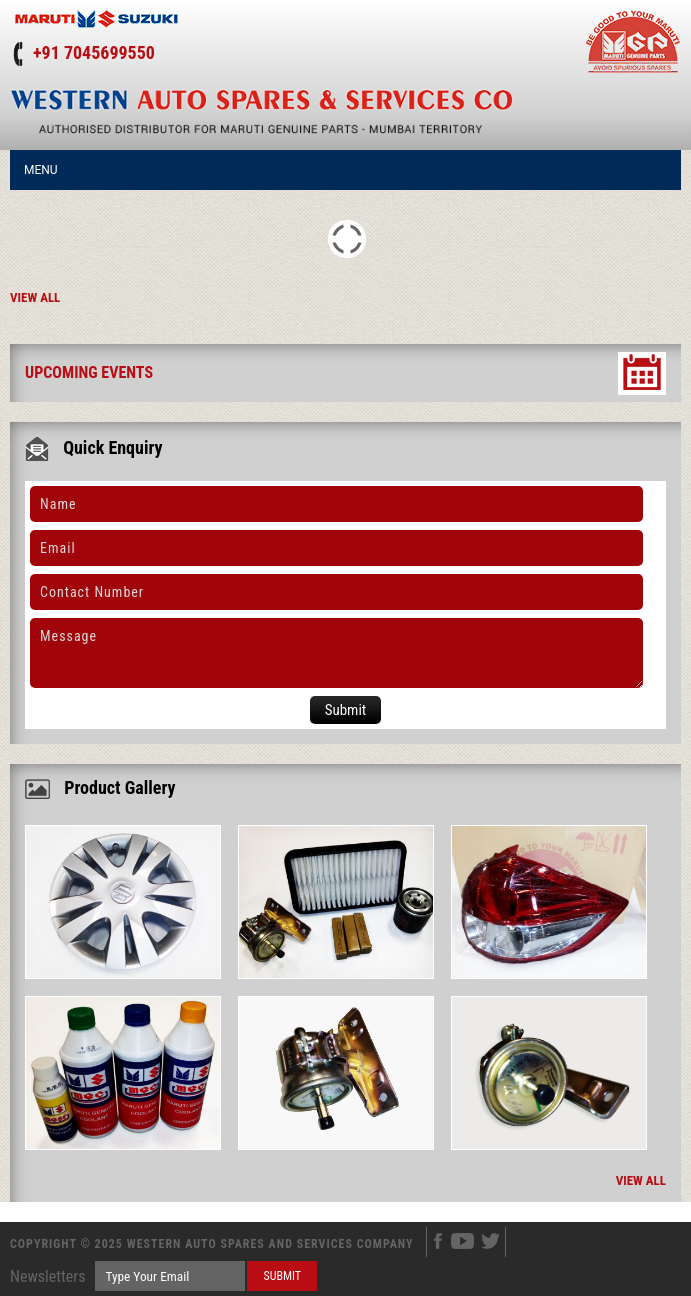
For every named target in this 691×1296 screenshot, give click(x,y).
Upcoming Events (89, 372)
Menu (41, 170)
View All (35, 297)
